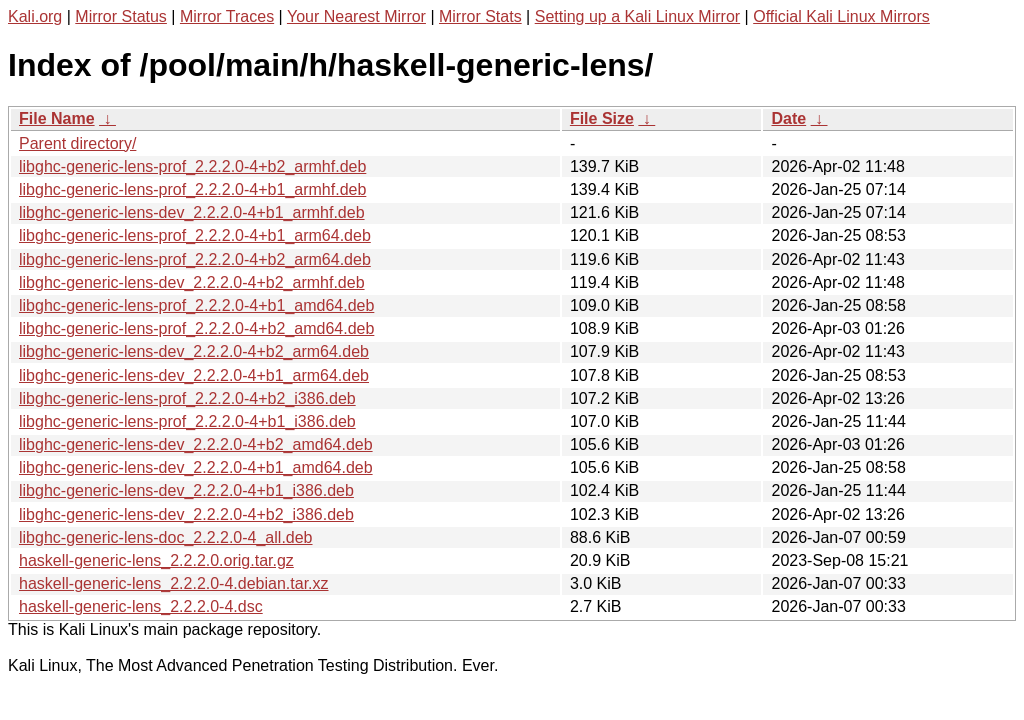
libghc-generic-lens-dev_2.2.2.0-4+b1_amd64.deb (196, 467)
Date (788, 118)
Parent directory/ (77, 143)
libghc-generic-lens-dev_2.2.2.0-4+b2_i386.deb (186, 514)
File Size (602, 118)
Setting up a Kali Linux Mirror (637, 16)
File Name (57, 118)
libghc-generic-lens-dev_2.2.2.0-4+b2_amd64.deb (196, 444)
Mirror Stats (480, 16)
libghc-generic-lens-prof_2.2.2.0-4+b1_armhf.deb (192, 189)
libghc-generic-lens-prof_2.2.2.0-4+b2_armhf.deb (192, 166)
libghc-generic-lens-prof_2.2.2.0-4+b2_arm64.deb (195, 259)
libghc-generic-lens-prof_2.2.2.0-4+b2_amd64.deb (196, 328)
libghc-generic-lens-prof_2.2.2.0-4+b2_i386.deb (187, 398)
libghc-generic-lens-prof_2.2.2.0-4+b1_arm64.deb (195, 235)
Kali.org (35, 16)
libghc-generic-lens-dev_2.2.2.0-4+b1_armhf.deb (192, 212)
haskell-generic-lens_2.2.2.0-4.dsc (141, 606)
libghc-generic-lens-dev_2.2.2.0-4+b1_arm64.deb (194, 375)
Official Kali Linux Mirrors (841, 16)
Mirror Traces (227, 16)
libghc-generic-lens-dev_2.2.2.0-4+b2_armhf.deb (192, 282)
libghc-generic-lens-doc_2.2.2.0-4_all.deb (166, 537)
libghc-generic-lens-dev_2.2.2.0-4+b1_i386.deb (186, 490)
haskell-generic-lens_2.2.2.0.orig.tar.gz (156, 560)
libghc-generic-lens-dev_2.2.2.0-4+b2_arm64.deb (194, 351)
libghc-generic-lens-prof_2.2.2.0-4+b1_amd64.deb (196, 305)
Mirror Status (121, 16)
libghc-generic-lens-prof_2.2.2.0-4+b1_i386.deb (187, 421)
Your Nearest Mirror (356, 16)
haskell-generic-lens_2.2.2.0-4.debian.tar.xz (174, 583)
